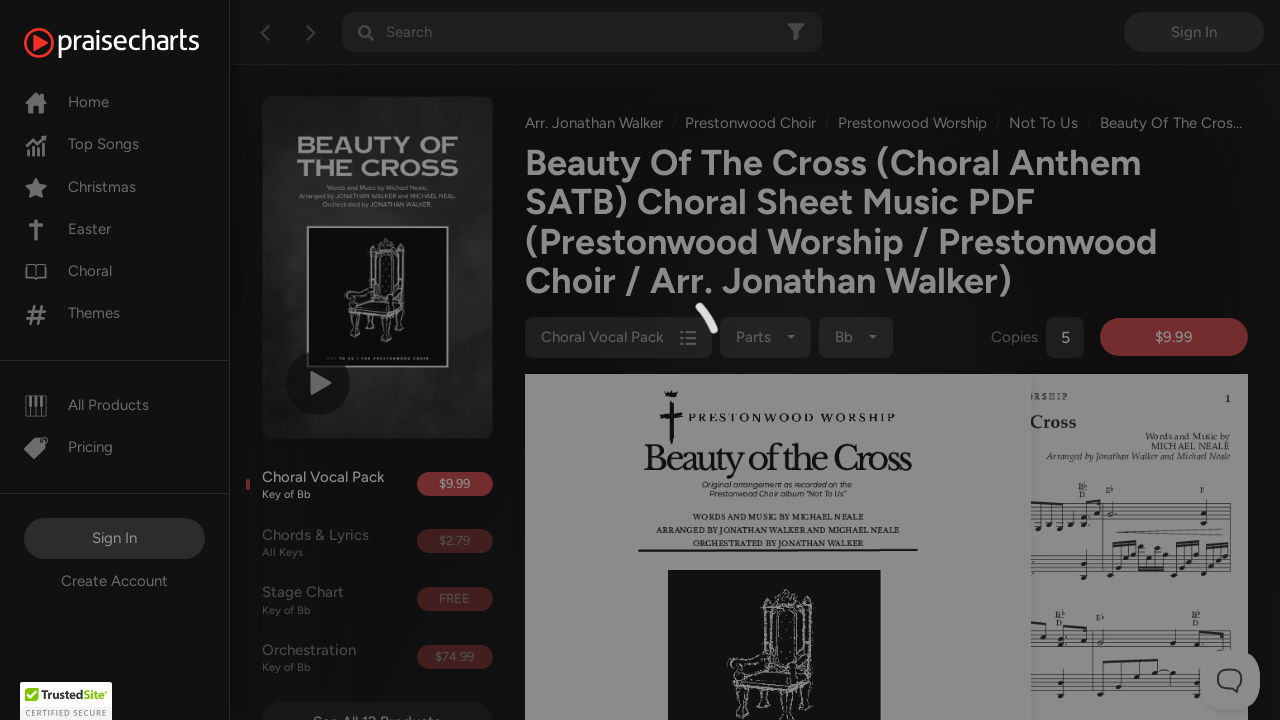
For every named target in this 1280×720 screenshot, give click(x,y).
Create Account (114, 581)
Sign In (114, 538)
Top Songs (81, 144)
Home (66, 102)
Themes (72, 313)
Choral (68, 271)
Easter (67, 229)
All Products (86, 405)
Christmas (80, 187)
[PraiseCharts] (136, 43)
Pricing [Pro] (68, 447)
